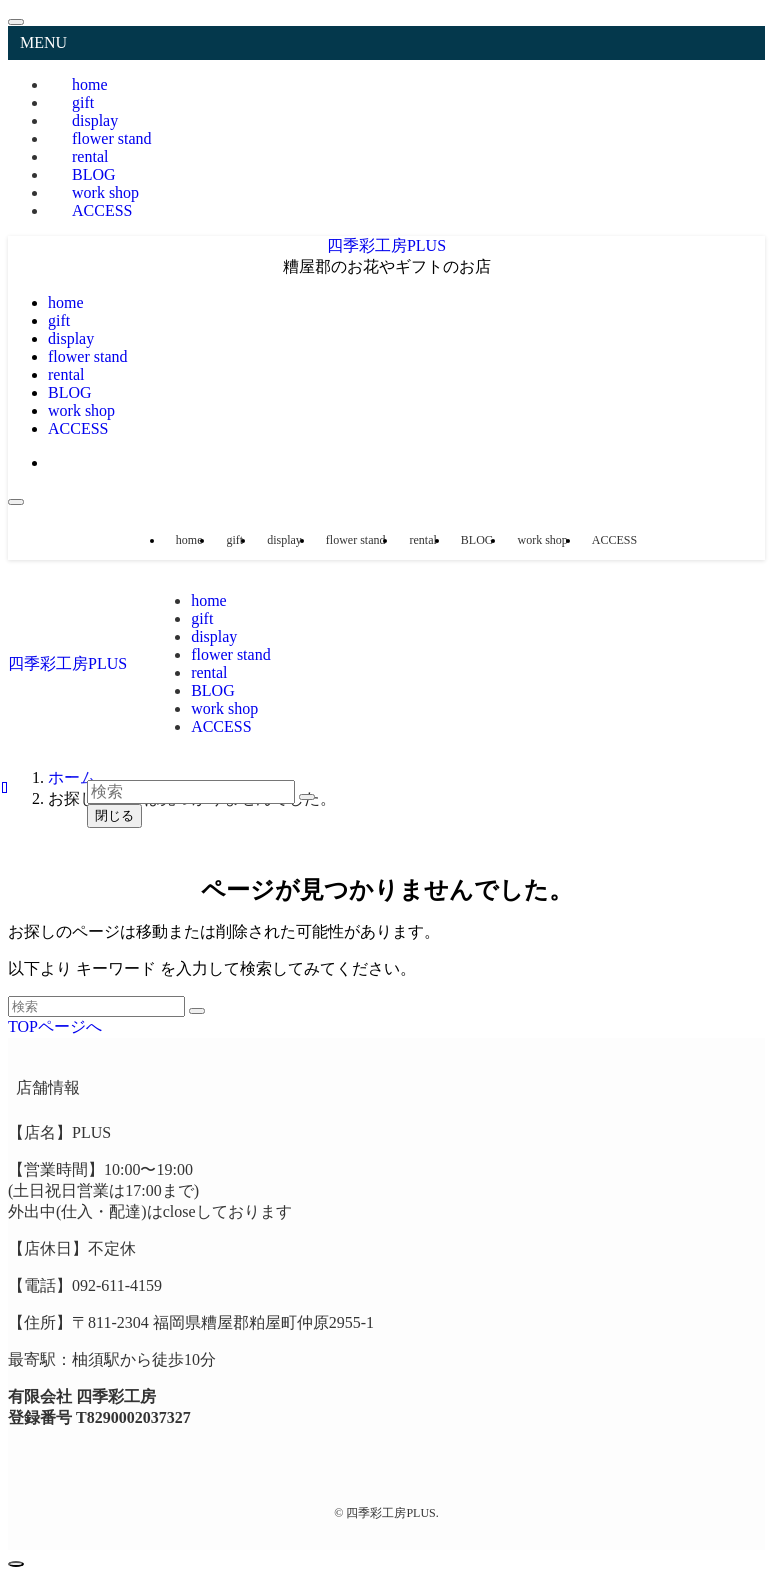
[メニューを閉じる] (16, 22)
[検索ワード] (96, 1006)
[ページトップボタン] (16, 1564)
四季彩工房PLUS (386, 245)
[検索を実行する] (197, 1011)
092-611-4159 (117, 1285)
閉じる (114, 815)
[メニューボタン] (16, 502)
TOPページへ (55, 1026)
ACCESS (102, 210)
